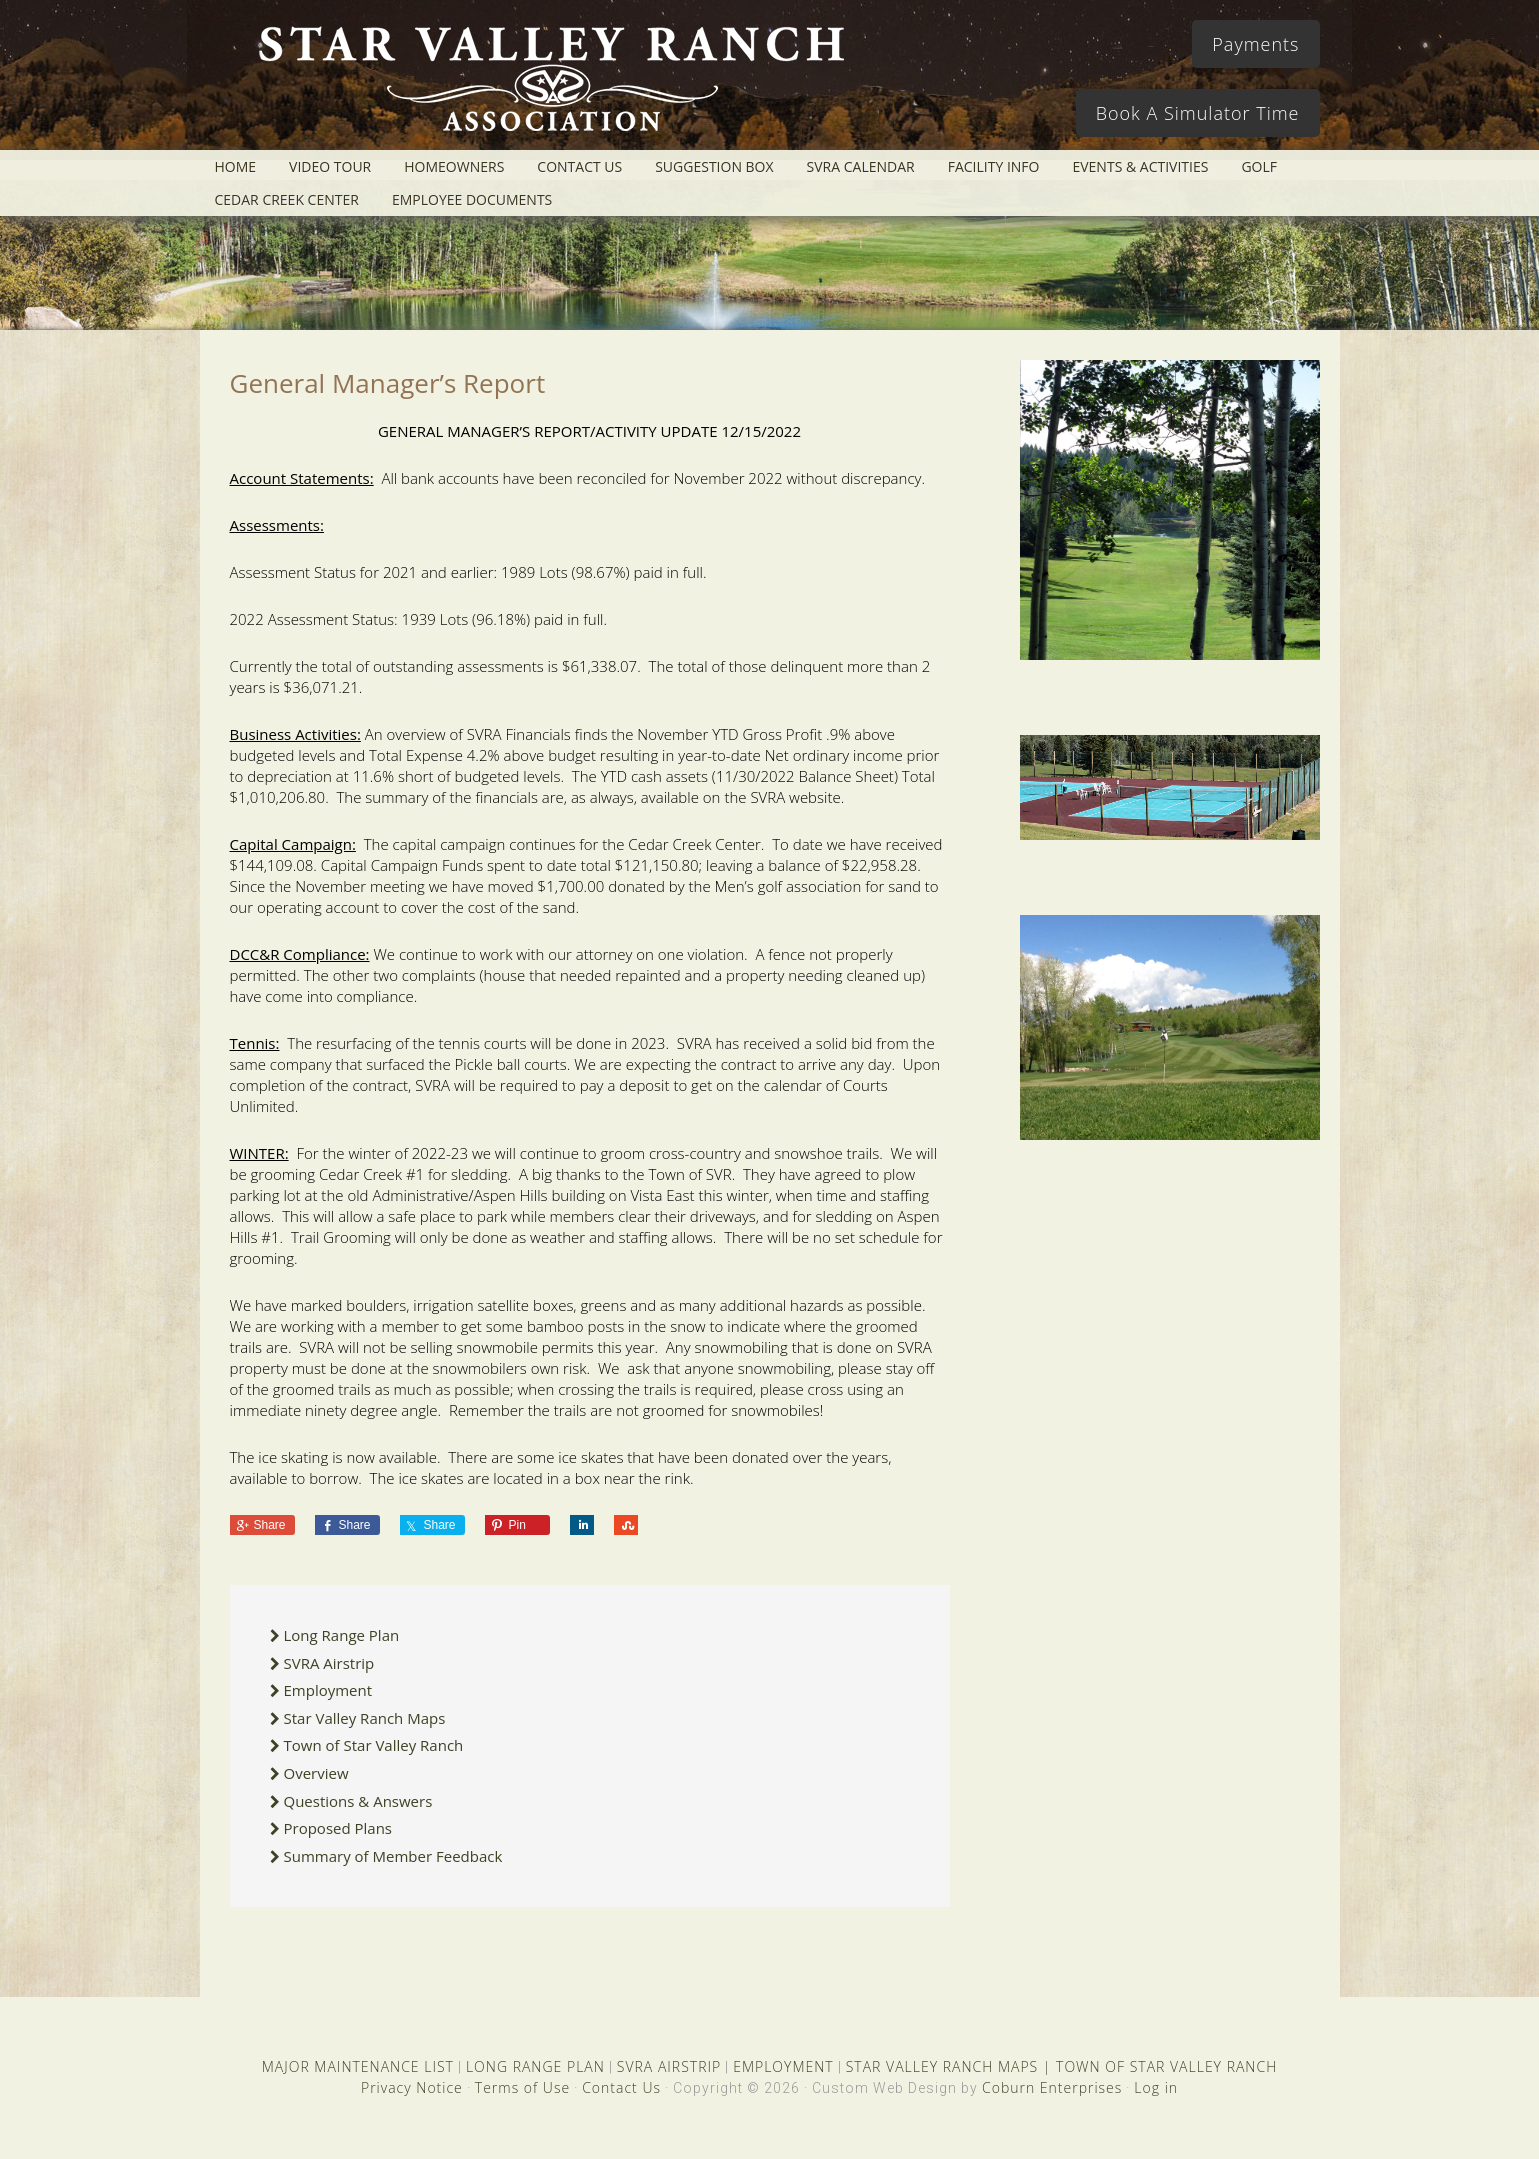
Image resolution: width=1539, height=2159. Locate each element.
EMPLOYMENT (783, 2066)
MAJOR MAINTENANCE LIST (358, 2066)
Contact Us (621, 2087)
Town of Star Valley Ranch (374, 1745)
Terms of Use (522, 2087)
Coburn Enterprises (1052, 2087)
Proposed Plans (338, 1828)
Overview (316, 1773)
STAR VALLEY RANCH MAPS (942, 2066)
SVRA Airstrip (329, 1663)
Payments (1255, 44)
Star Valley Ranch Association (542, 85)
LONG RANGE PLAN (535, 2066)
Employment (328, 1690)
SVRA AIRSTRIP (669, 2066)
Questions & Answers (358, 1801)
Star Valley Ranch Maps (365, 1718)
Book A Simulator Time (1198, 113)
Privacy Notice (412, 2087)
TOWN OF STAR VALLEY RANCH (1166, 2066)
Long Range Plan (342, 1635)
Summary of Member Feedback (393, 1856)
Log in (1156, 2087)
